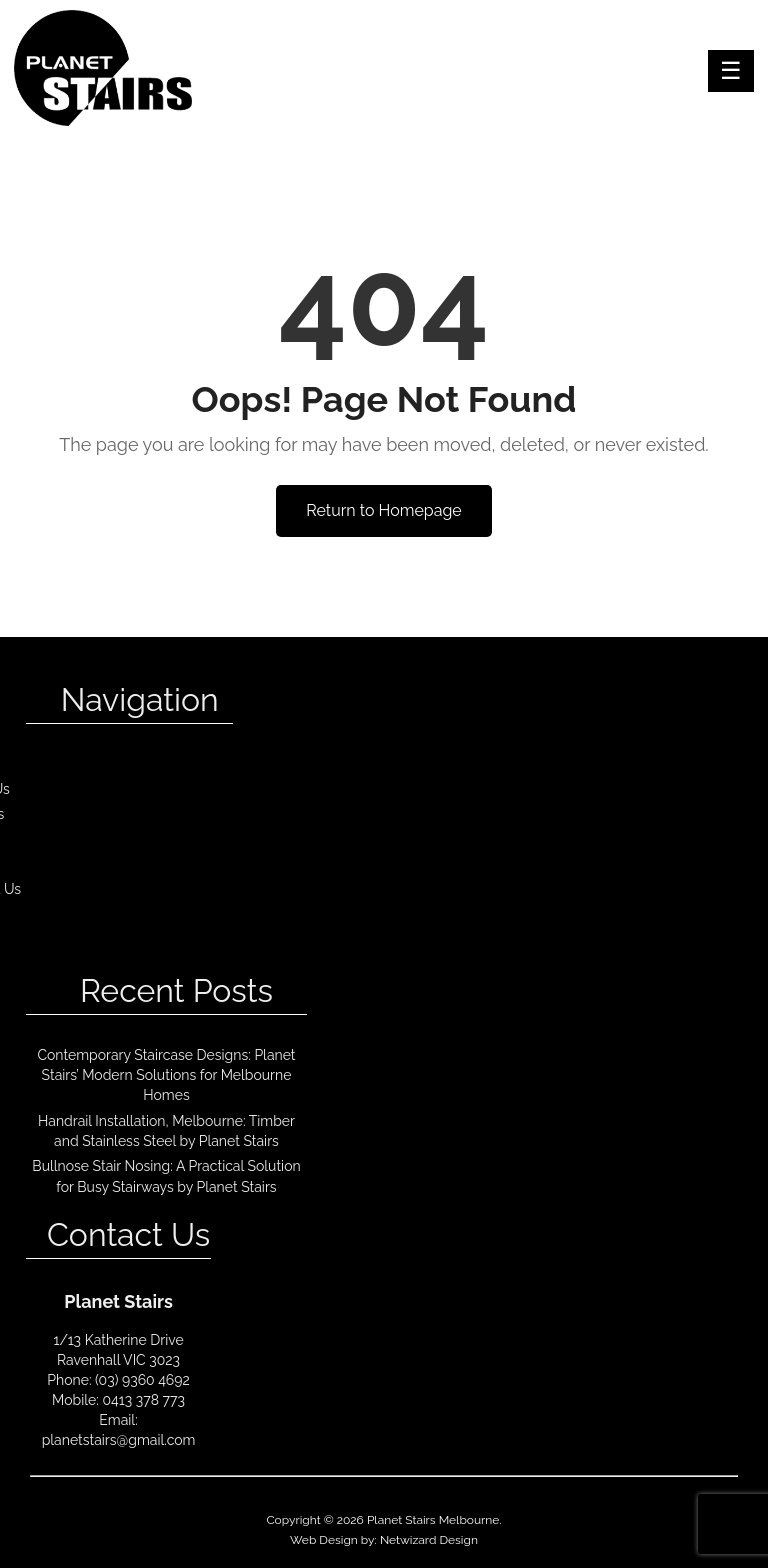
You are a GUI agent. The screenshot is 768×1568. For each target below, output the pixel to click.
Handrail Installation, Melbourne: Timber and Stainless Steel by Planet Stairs (166, 1131)
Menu (731, 71)
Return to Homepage (383, 510)
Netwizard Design (429, 1540)
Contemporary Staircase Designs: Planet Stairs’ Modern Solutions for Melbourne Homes (166, 1075)
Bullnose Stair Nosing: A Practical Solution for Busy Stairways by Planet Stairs (166, 1176)
